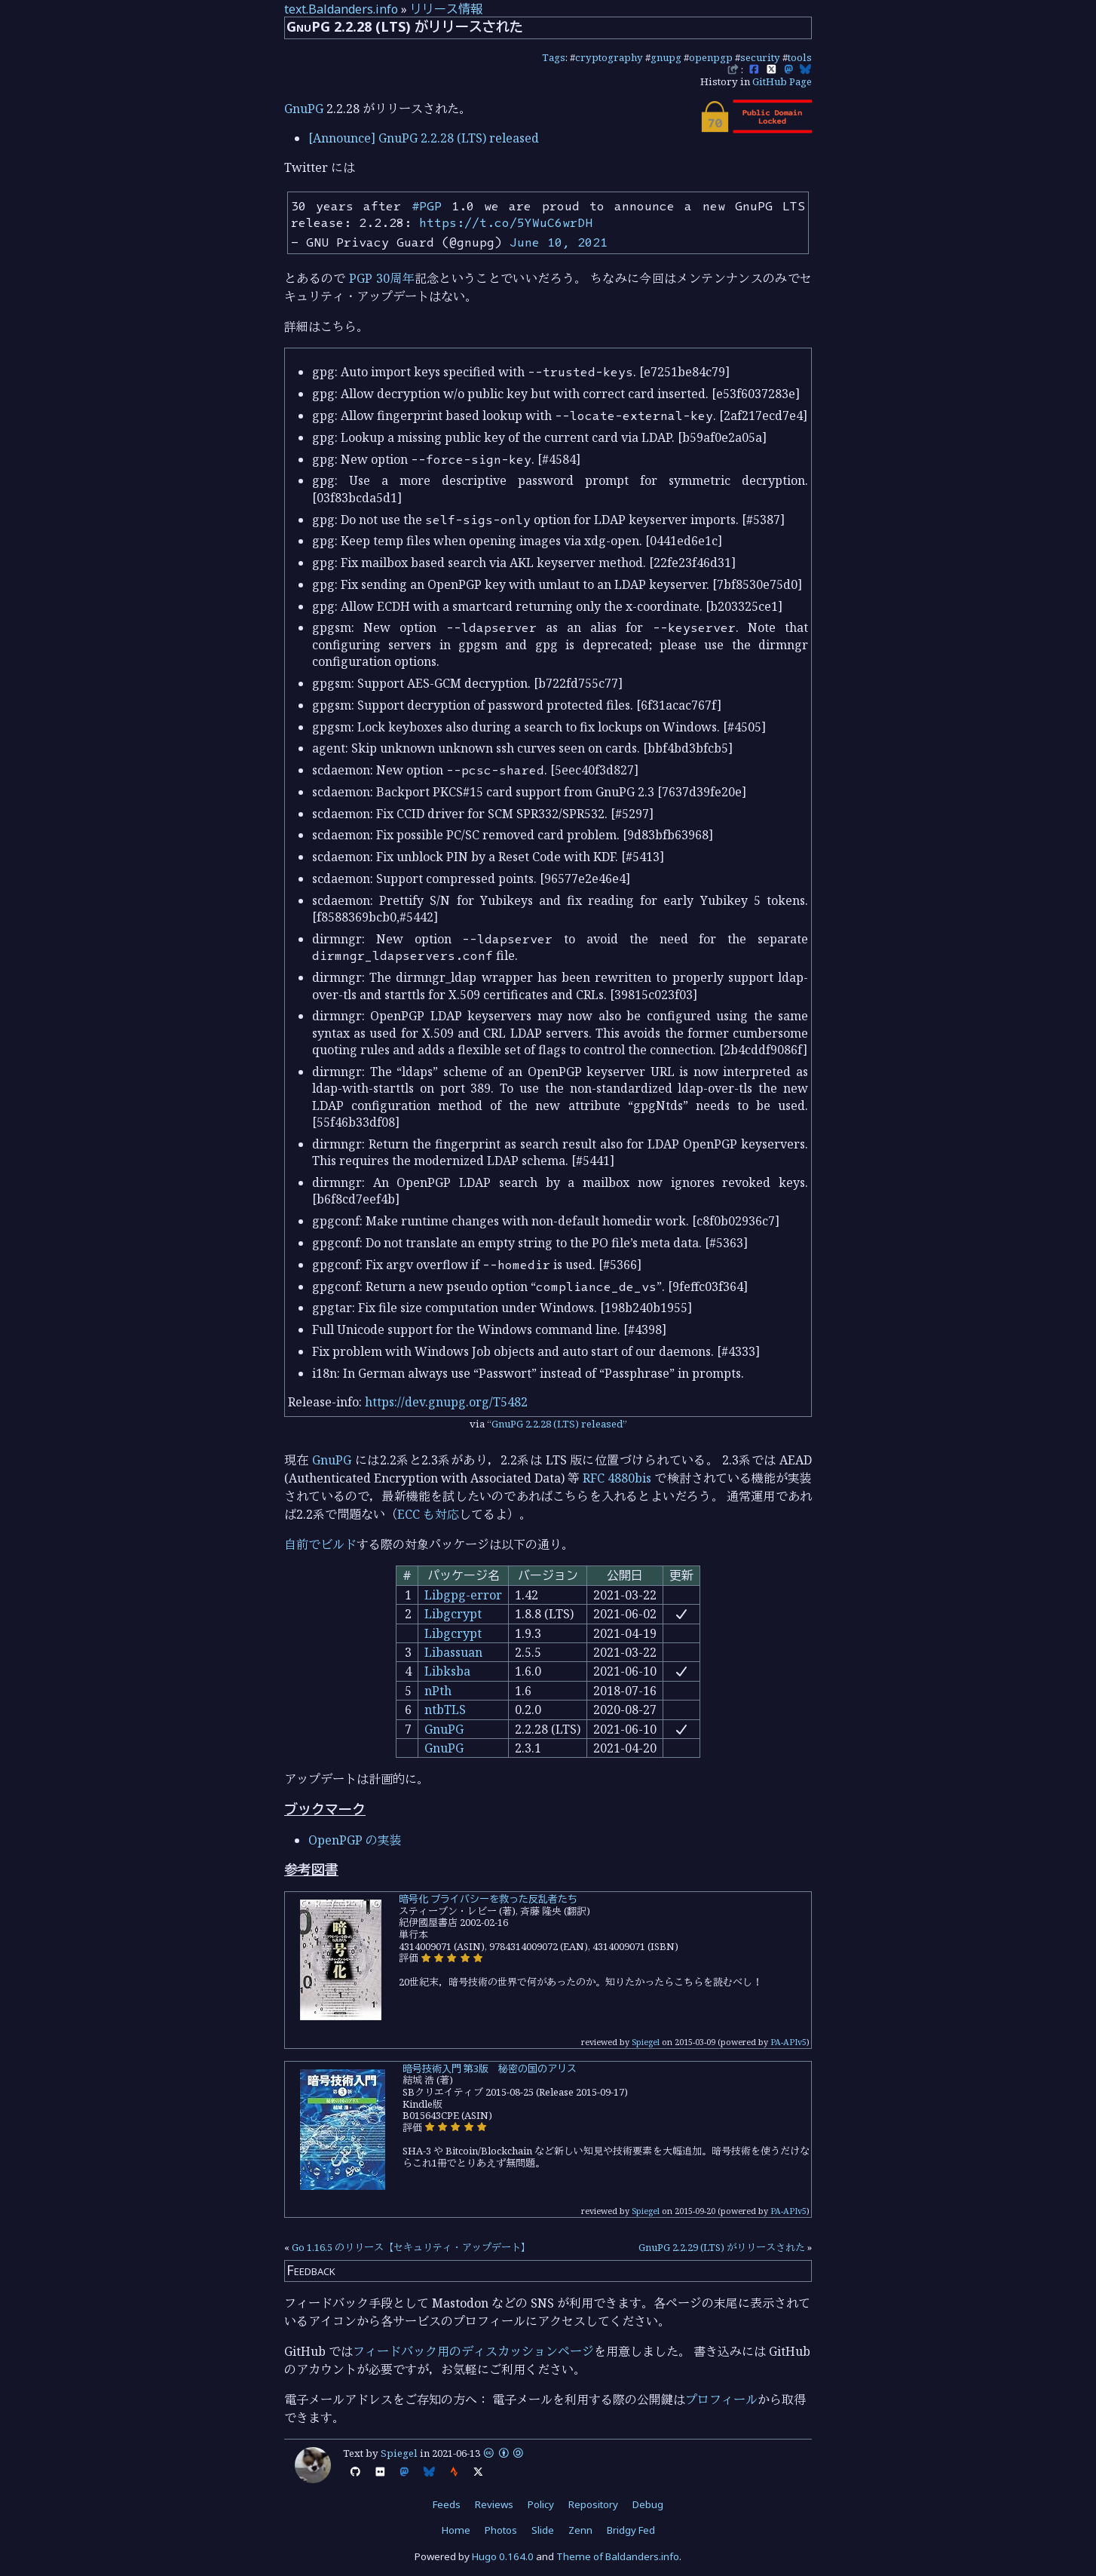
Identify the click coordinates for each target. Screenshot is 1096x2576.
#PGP (427, 206)
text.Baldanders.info (341, 9)
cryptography (609, 57)
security (760, 57)
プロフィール (721, 2399)
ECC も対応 (428, 1514)
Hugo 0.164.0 (503, 2556)
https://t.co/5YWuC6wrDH (505, 222)
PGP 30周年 (381, 278)
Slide (542, 2530)
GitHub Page (782, 81)
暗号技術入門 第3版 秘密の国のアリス (490, 2068)
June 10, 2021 (559, 242)
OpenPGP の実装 (355, 1840)
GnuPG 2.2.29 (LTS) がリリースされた (721, 2247)
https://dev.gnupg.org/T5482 (446, 1402)
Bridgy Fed (631, 2530)
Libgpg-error (463, 1595)
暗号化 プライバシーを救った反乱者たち (488, 1899)
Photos (501, 2530)
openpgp (711, 57)
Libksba (447, 1671)
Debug (647, 2504)
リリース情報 (446, 9)
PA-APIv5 (788, 2041)
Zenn (580, 2530)
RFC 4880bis (617, 1478)
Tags (553, 57)
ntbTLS (445, 1709)
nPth (438, 1690)
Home (456, 2530)
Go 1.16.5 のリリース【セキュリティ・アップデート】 (411, 2247)
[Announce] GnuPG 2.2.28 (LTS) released (423, 138)
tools (800, 57)
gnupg (666, 57)
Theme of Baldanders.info (617, 2556)
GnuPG (303, 108)
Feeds (447, 2504)
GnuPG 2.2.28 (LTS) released (557, 1424)
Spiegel (646, 2041)
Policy (541, 2504)
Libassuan (453, 1652)
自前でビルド (320, 1544)
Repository (593, 2504)
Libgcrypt (453, 1613)
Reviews (494, 2504)
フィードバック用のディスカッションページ (473, 2351)
